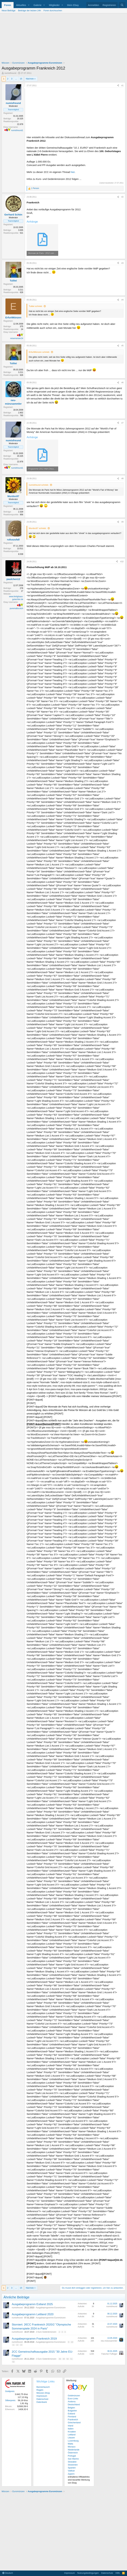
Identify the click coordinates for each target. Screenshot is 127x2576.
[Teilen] (118, 86)
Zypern (71, 2474)
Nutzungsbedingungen (88, 2573)
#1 (122, 85)
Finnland (72, 2416)
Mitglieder (54, 5)
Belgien (71, 2407)
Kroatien (72, 2431)
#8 (122, 478)
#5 (122, 346)
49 (64, 2359)
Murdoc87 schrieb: (37, 528)
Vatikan (71, 2470)
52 (13, 2362)
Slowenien (73, 2464)
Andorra (71, 2401)
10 (72, 2342)
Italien (71, 2428)
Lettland (71, 2434)
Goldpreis (9, 2391)
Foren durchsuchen (52, 10)
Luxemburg (73, 2440)
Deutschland (74, 2404)
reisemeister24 (16, 338)
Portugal (72, 2456)
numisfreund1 (17, 130)
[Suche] (122, 5)
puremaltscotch (16, 608)
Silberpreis (10, 2400)
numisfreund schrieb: (39, 485)
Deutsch (7, 2573)
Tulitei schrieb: (35, 306)
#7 (122, 423)
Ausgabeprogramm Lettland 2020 (32, 2314)
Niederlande (73, 2449)
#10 (122, 561)
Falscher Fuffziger (109, 2354)
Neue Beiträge (8, 10)
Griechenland (74, 2422)
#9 (122, 522)
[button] (28, 5)
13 (21, 2345)
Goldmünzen (74, 2395)
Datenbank (42, 2402)
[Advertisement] (63, 38)
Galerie (37, 5)
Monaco (71, 2446)
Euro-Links (73, 2398)
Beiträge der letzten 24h (29, 10)
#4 (122, 300)
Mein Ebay (73, 5)
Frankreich (73, 2419)
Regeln (40, 2390)
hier (73, 172)
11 (13, 2345)
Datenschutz (42, 2399)
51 (71, 2359)
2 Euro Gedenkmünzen (46, 2332)
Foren (7, 5)
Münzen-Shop (43, 2393)
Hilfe (118, 2573)
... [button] (16, 78)
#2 (122, 197)
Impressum (42, 2396)
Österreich (73, 2452)
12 (17, 2345)
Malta (70, 2443)
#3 (122, 263)
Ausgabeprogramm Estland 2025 (32, 2304)
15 (21, 78)
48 (60, 2359)
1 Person (35, 188)
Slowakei (72, 2462)
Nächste (30, 78)
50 (68, 2359)
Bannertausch (43, 2387)
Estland (71, 2413)
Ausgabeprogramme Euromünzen (50, 2307)
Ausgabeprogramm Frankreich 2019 (34, 2338)
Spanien (72, 2467)
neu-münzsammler (109, 2341)
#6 (122, 382)
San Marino (73, 2459)
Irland (70, 2425)
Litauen (71, 2437)
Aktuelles (21, 5)
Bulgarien (72, 2410)
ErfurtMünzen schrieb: (39, 352)
